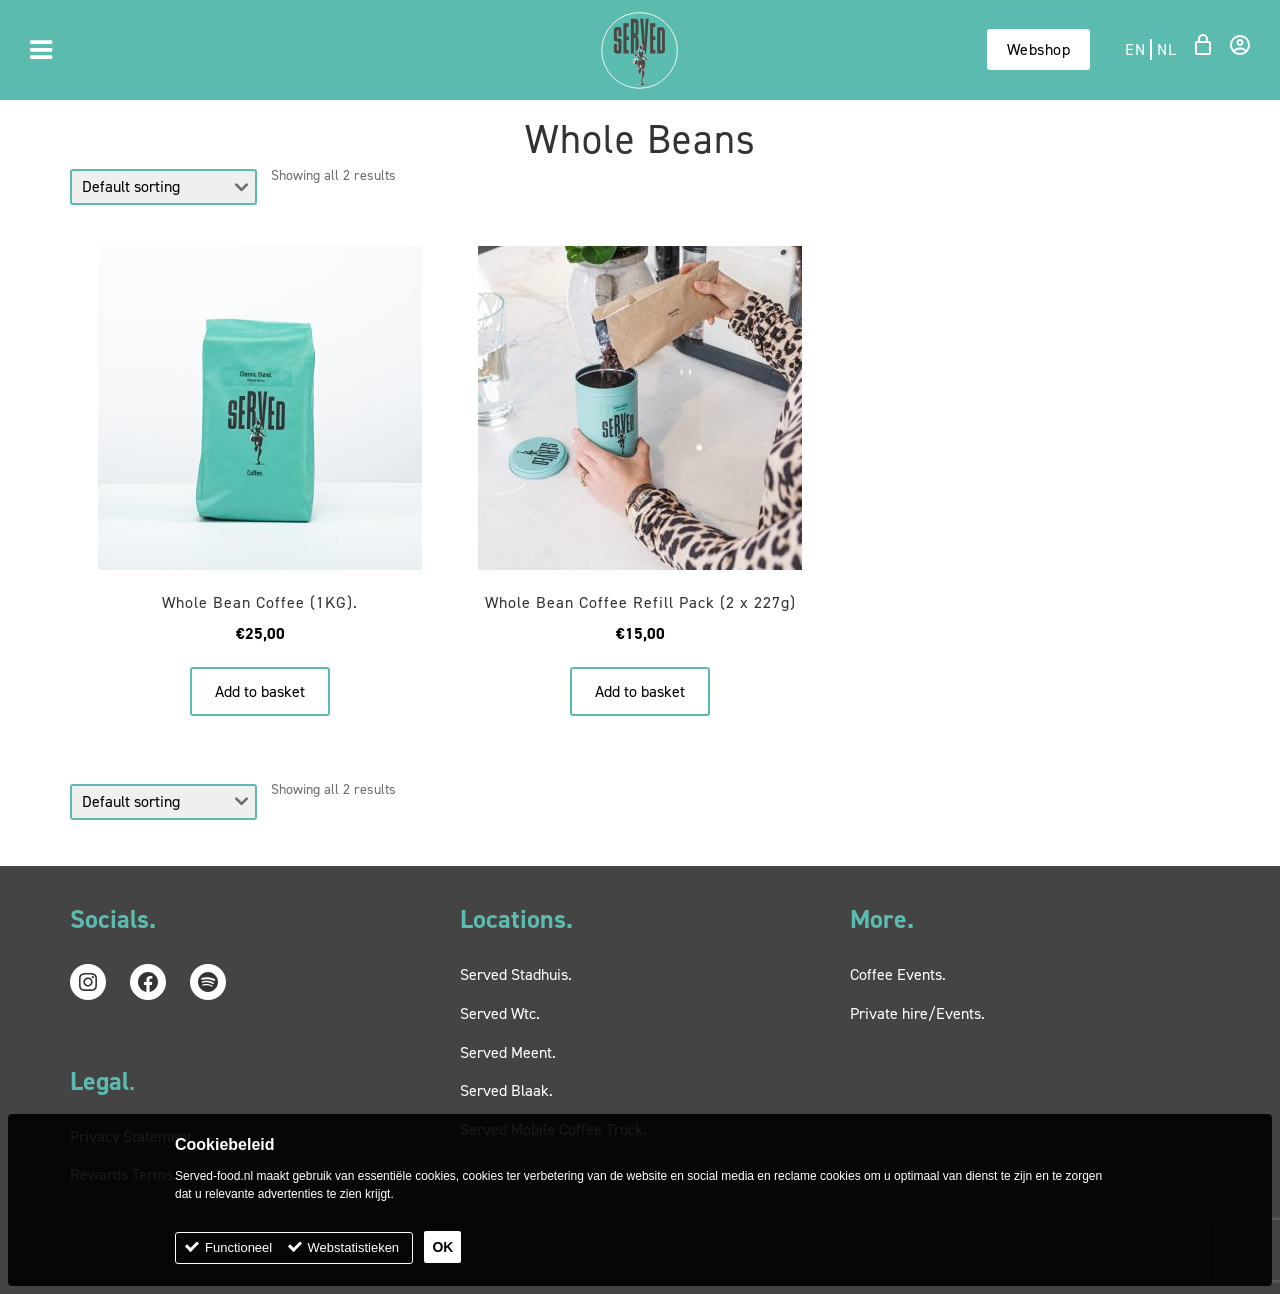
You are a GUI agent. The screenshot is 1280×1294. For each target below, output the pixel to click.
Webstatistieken (354, 1247)
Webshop (1039, 49)
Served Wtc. (500, 1013)
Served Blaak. (506, 1090)
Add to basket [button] (260, 691)
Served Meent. (508, 1052)
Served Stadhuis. (516, 974)
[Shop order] (163, 187)
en (1135, 49)
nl (1166, 49)
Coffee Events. (898, 974)
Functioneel (238, 1247)
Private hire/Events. (917, 1013)
